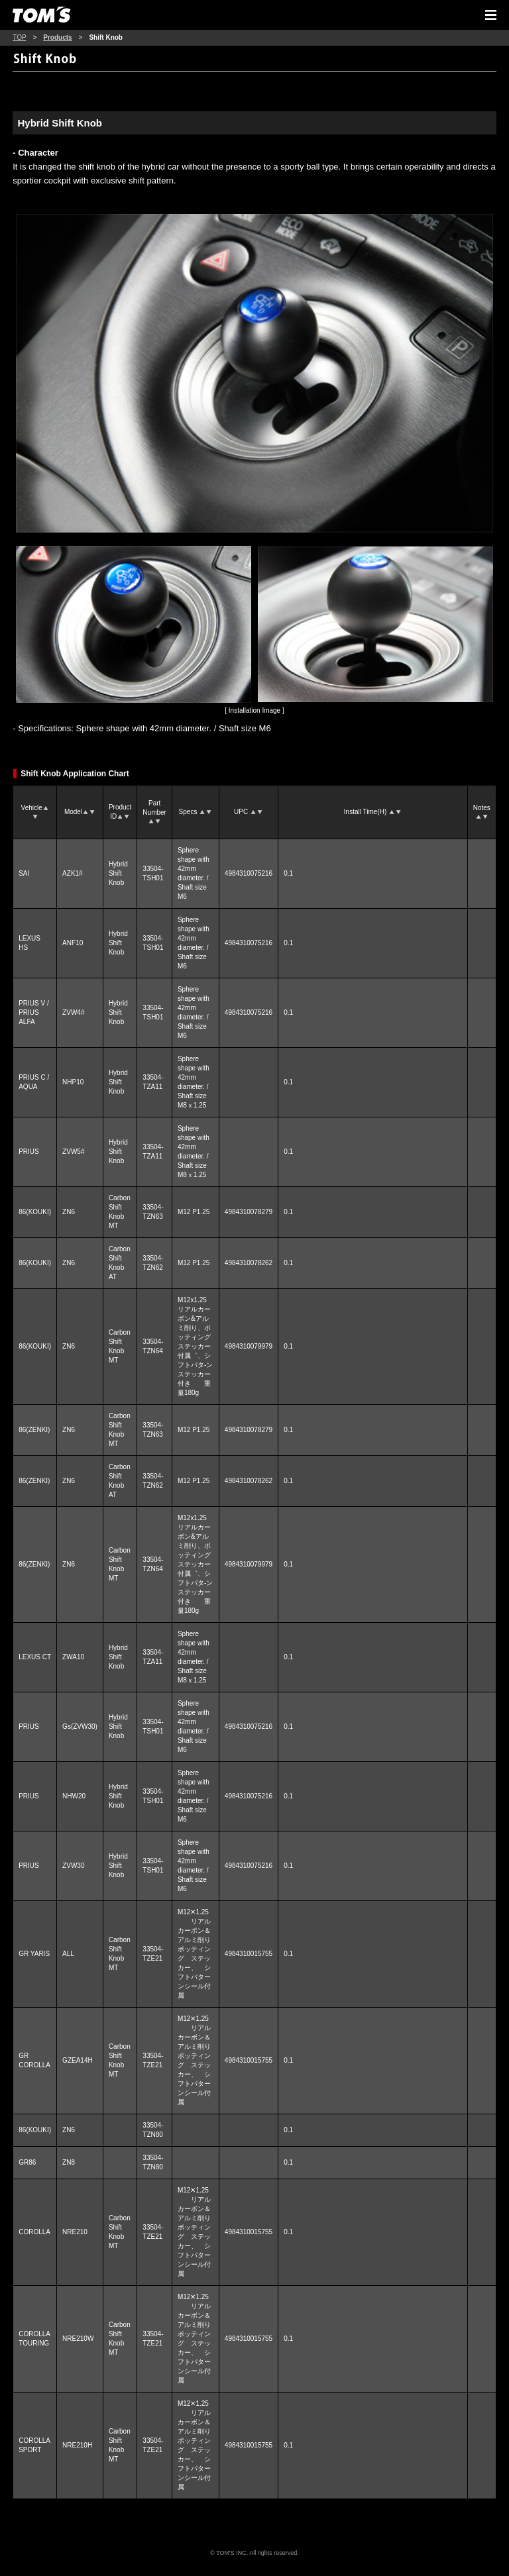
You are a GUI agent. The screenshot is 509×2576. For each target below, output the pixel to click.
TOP (19, 37)
